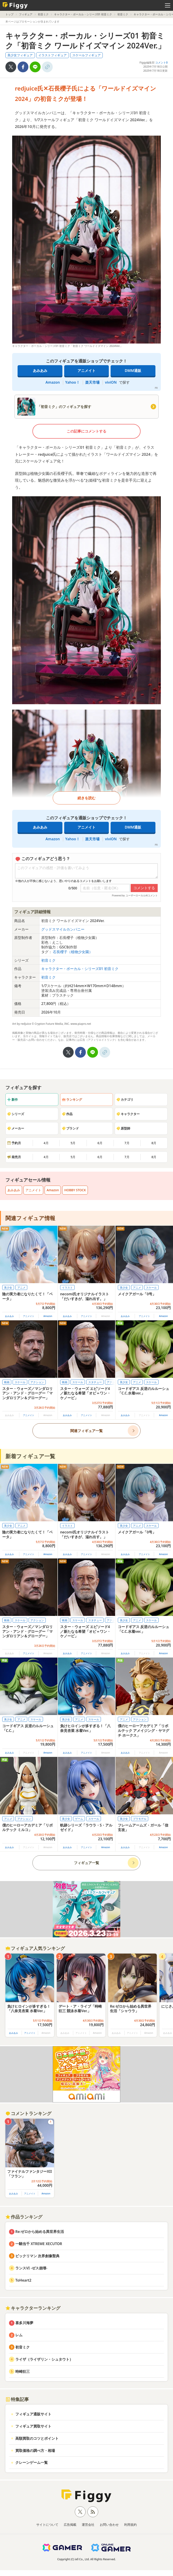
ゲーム (79, 1820)
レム (19, 2336)
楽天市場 (92, 382)
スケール (151, 1289)
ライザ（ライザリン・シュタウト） (44, 2360)
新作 (12, 1101)
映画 (6, 1384)
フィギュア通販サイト (33, 2415)
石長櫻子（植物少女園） (73, 953)
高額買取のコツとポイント (37, 2439)
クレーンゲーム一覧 (31, 2464)
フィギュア (25, 14)
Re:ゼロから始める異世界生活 (39, 2233)
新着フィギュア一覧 (30, 1458)
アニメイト (86, 370)
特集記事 (17, 2401)
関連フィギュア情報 (30, 1219)
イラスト (67, 1289)
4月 (46, 1144)
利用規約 (130, 2526)
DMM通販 (133, 370)
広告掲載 (70, 2526)
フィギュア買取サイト (33, 2427)
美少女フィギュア (20, 55)
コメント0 (161, 62)
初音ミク (43, 14)
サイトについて (47, 2526)
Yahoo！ (72, 382)
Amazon (53, 382)
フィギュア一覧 (86, 1864)
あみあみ (40, 370)
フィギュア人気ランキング (35, 1950)
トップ (9, 14)
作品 (67, 1115)
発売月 (14, 1158)
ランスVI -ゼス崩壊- (31, 2269)
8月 (153, 1144)
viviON (111, 382)
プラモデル (139, 1820)
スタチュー (95, 1384)
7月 (127, 1144)
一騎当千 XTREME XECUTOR (38, 2245)
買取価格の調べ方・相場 (35, 2452)
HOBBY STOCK (75, 1191)
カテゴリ (124, 1101)
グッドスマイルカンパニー (62, 930)
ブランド (70, 1130)
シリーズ (15, 1115)
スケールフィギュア (86, 55)
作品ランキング (23, 2218)
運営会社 (88, 2526)
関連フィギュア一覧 (86, 1432)
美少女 (8, 1289)
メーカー (15, 1130)
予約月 (14, 1144)
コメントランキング (28, 2115)
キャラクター (128, 1115)
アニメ (21, 1289)
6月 (100, 1144)
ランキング (72, 1101)
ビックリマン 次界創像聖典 (37, 2257)
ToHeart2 (23, 2281)
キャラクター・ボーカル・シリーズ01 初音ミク (83, 14)
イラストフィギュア (52, 55)
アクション (37, 1384)
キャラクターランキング (32, 2310)
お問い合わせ (109, 2526)
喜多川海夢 (24, 2324)
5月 (73, 1144)
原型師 (123, 1130)
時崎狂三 (22, 2373)
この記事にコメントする (86, 432)
